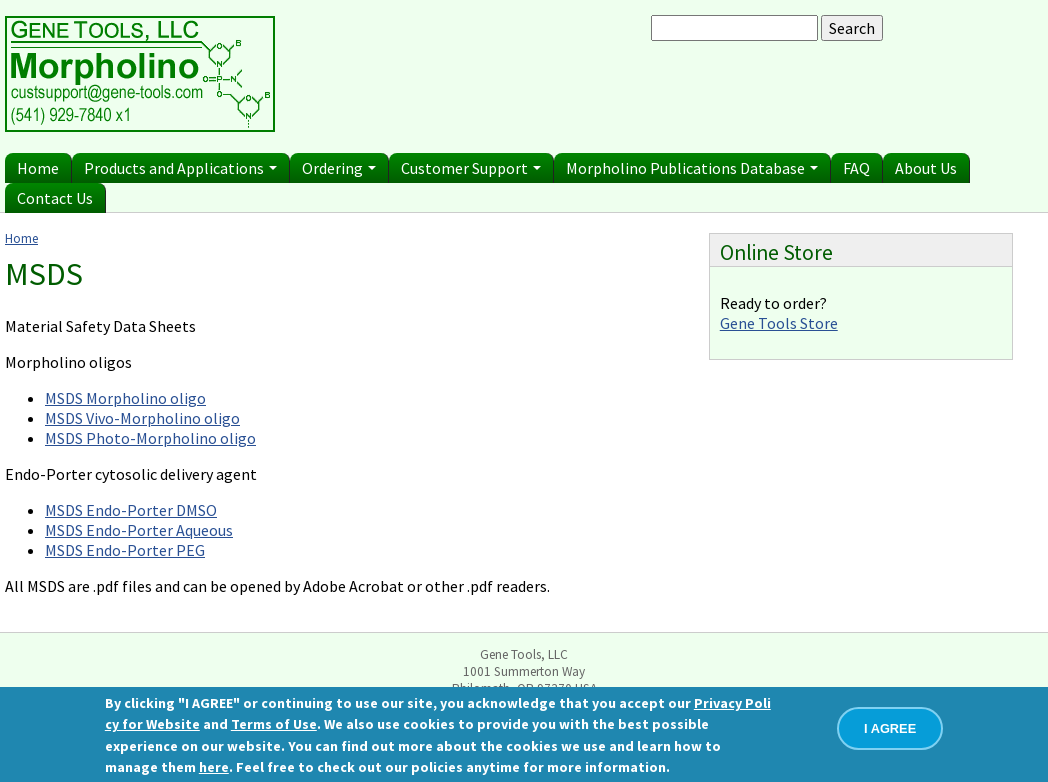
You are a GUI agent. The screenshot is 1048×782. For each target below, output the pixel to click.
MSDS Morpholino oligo (125, 398)
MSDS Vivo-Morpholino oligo (142, 418)
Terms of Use (274, 724)
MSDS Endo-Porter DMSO (131, 510)
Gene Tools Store (779, 323)
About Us (926, 168)
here (214, 767)
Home (38, 168)
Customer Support (471, 168)
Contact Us (55, 198)
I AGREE (890, 728)
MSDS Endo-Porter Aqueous (139, 530)
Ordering (339, 168)
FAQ (856, 168)
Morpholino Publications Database (692, 168)
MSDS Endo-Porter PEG (125, 550)
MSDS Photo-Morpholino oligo (150, 438)
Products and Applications (180, 168)
